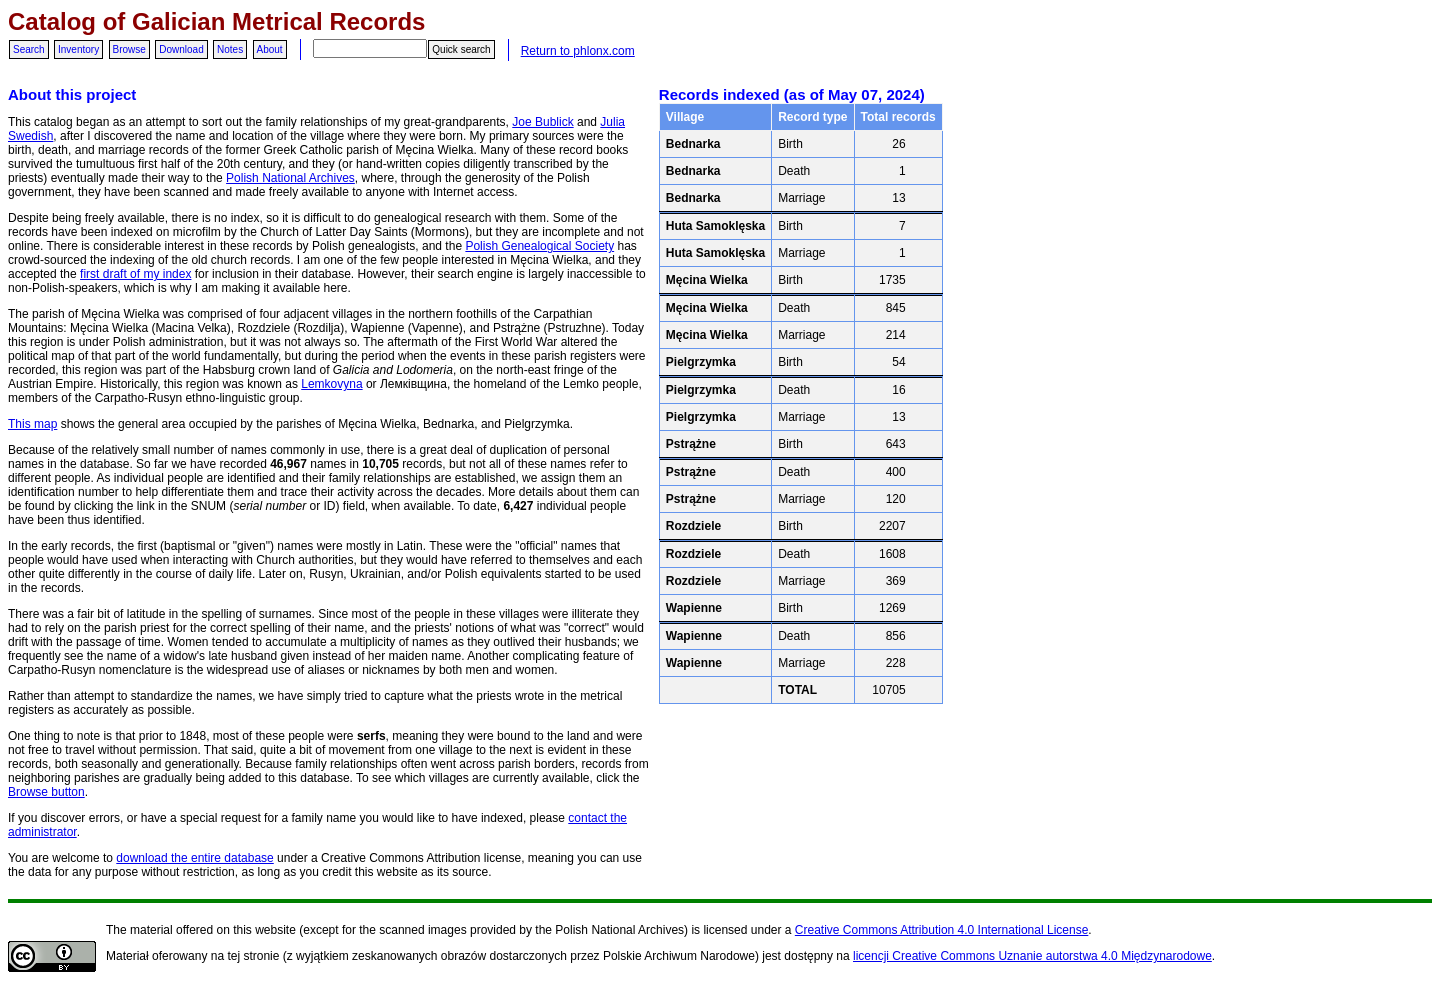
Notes (230, 49)
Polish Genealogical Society (539, 246)
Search (29, 49)
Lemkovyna (331, 384)
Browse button (46, 792)
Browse (129, 49)
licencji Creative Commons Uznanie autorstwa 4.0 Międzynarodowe (1032, 956)
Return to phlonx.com (578, 51)
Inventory (78, 49)
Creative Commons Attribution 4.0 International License (942, 930)
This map (32, 424)
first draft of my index (135, 274)
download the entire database (194, 858)
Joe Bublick (542, 122)
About (270, 49)
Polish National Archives (290, 178)
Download (181, 49)
